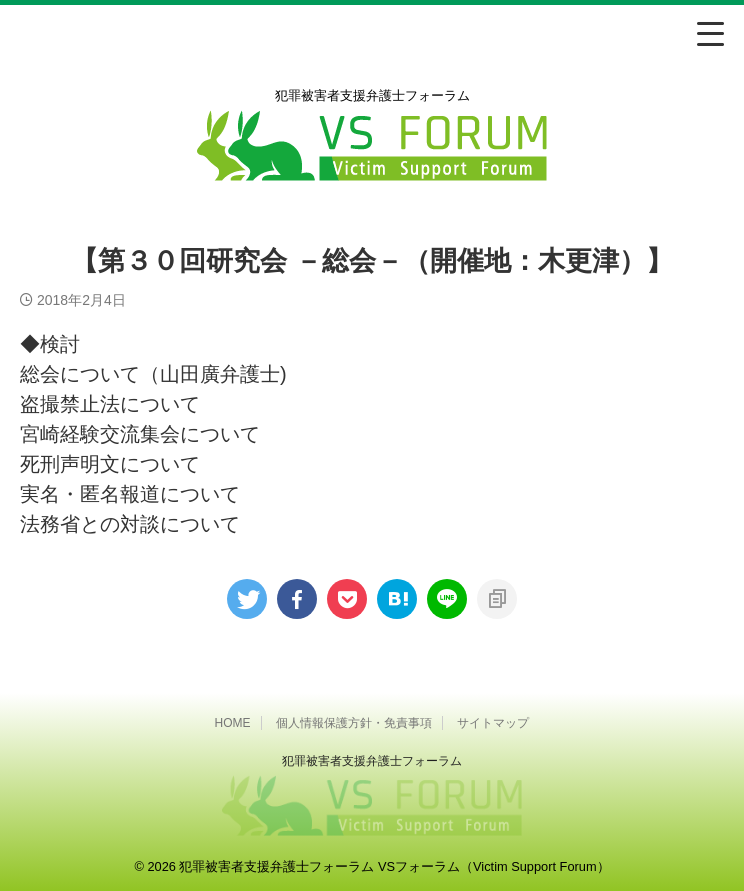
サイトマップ (493, 723)
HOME (233, 723)
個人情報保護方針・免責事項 (354, 723)
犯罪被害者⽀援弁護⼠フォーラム (372, 761)
